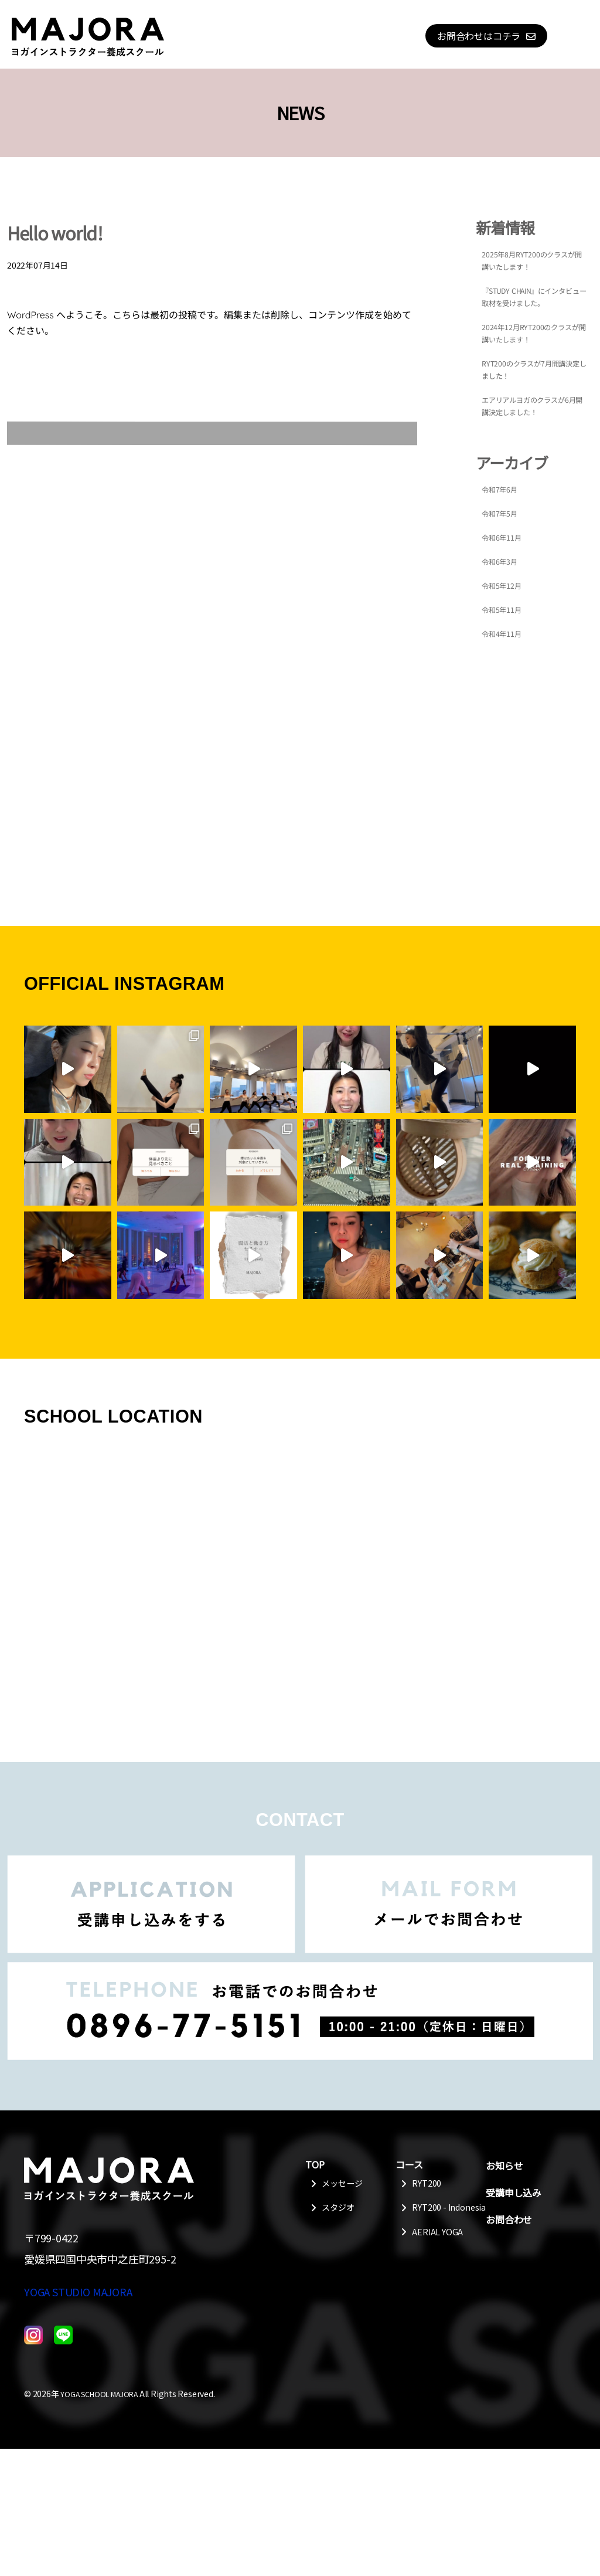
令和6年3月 (502, 561)
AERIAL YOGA (438, 2248)
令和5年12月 (505, 585)
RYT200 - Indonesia (432, 2216)
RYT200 (428, 2184)
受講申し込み (513, 2192)
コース (409, 2164)
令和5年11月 (505, 609)
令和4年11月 (505, 633)
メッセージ (343, 2184)
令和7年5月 (502, 513)
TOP (314, 2164)
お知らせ (504, 2165)
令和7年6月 (502, 489)
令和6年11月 (505, 537)
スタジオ (339, 2209)
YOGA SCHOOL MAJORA (104, 2521)
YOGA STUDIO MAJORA (78, 2418)
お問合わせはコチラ (478, 36)
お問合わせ (509, 2219)
